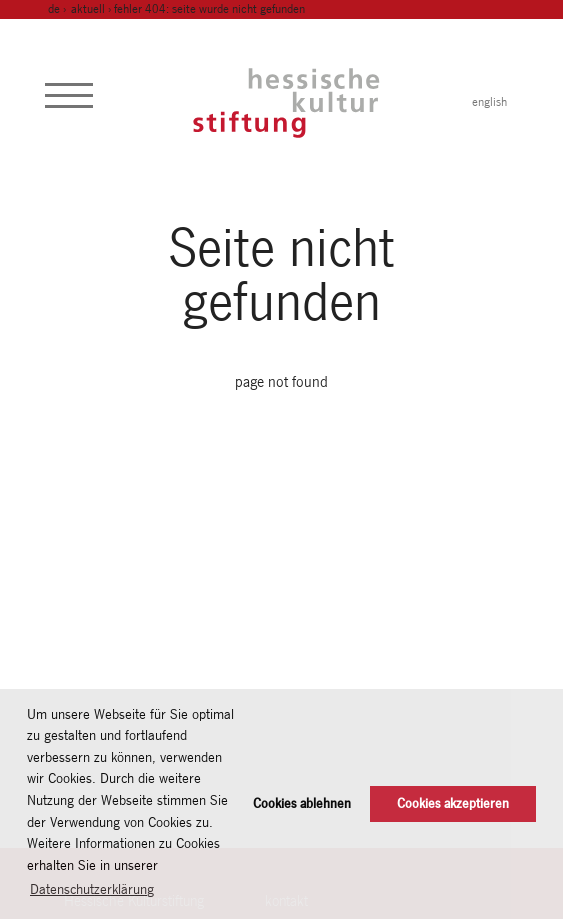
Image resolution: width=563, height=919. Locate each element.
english (489, 102)
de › (58, 9)
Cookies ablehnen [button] (302, 803)
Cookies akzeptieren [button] (453, 803)
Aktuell (88, 9)
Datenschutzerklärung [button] (92, 889)
